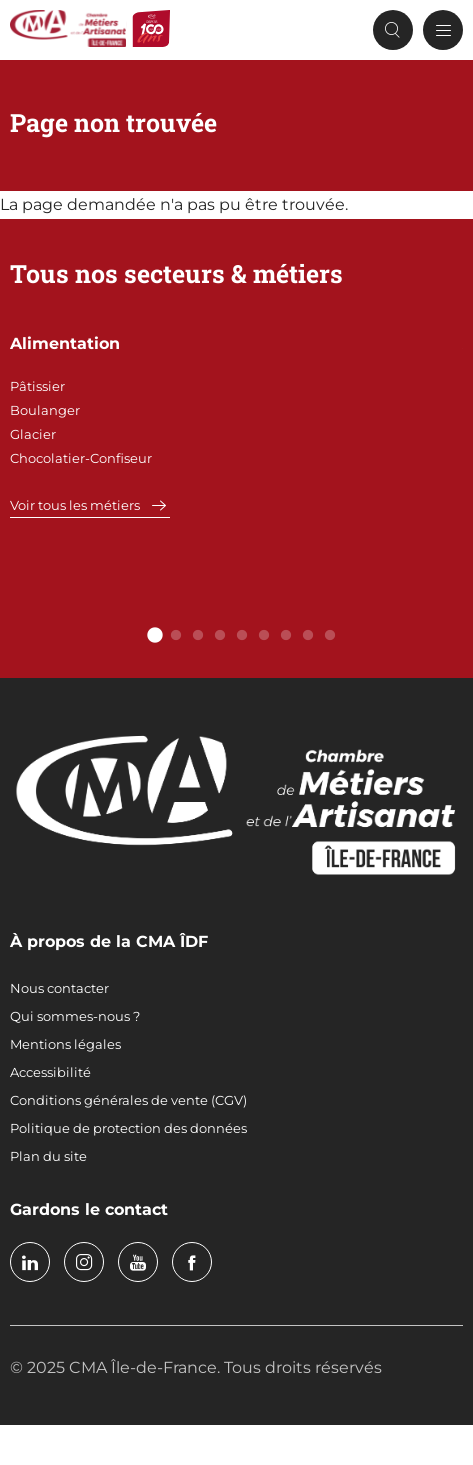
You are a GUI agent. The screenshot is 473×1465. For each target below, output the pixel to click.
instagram (84, 1262)
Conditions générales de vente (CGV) (128, 1100)
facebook (192, 1262)
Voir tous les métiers (75, 505)
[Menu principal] (443, 30)
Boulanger (45, 410)
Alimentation (65, 343)
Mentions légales (65, 1044)
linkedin (30, 1262)
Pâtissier (37, 386)
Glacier (33, 434)
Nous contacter (59, 988)
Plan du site (48, 1156)
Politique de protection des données (128, 1128)
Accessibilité (50, 1072)
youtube (138, 1262)
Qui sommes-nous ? (75, 1016)
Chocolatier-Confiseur (81, 458)
